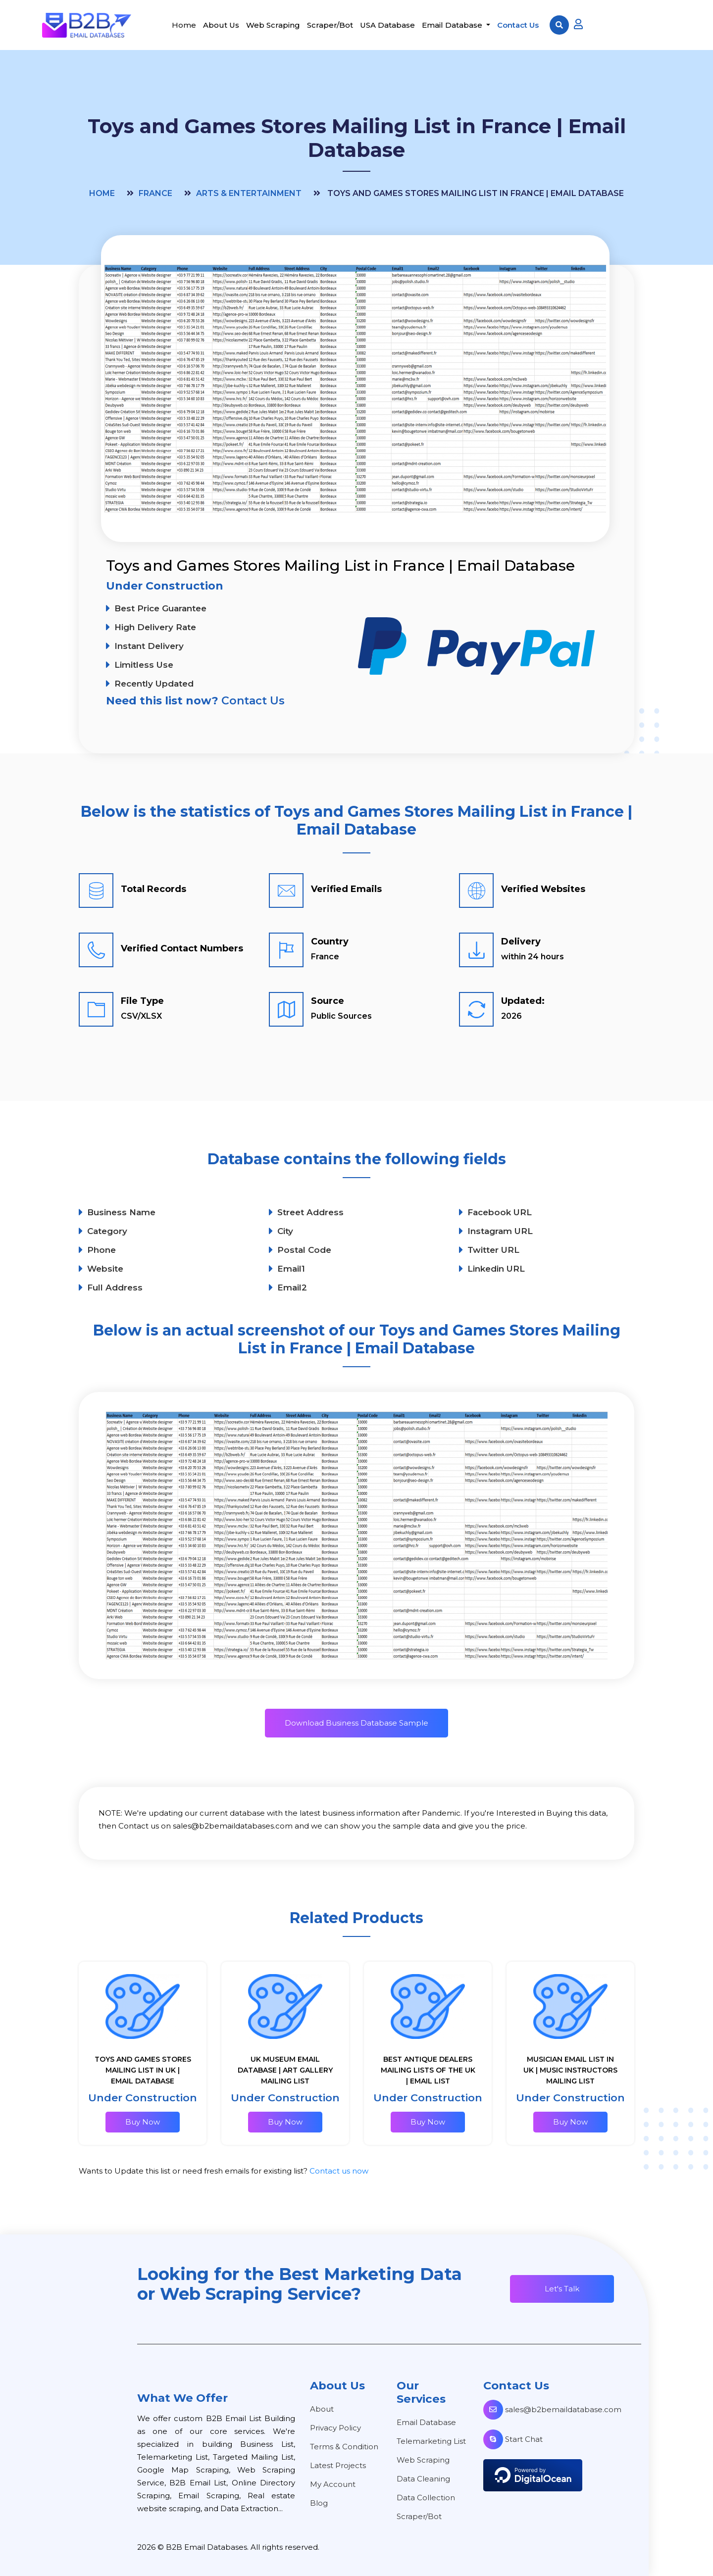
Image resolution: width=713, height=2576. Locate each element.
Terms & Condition (344, 2446)
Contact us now (338, 2171)
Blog (319, 2503)
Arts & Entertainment (249, 193)
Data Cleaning (423, 2478)
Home (184, 25)
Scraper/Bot (330, 25)
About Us (221, 25)
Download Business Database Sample (356, 1723)
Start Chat (513, 2439)
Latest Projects (338, 2465)
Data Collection (426, 2497)
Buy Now (142, 2122)
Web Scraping (273, 25)
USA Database (387, 25)
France (155, 193)
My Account (333, 2484)
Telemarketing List (431, 2441)
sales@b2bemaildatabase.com (552, 2409)
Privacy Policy (335, 2427)
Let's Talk (562, 2288)
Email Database (453, 25)
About (322, 2409)
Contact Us (518, 25)
